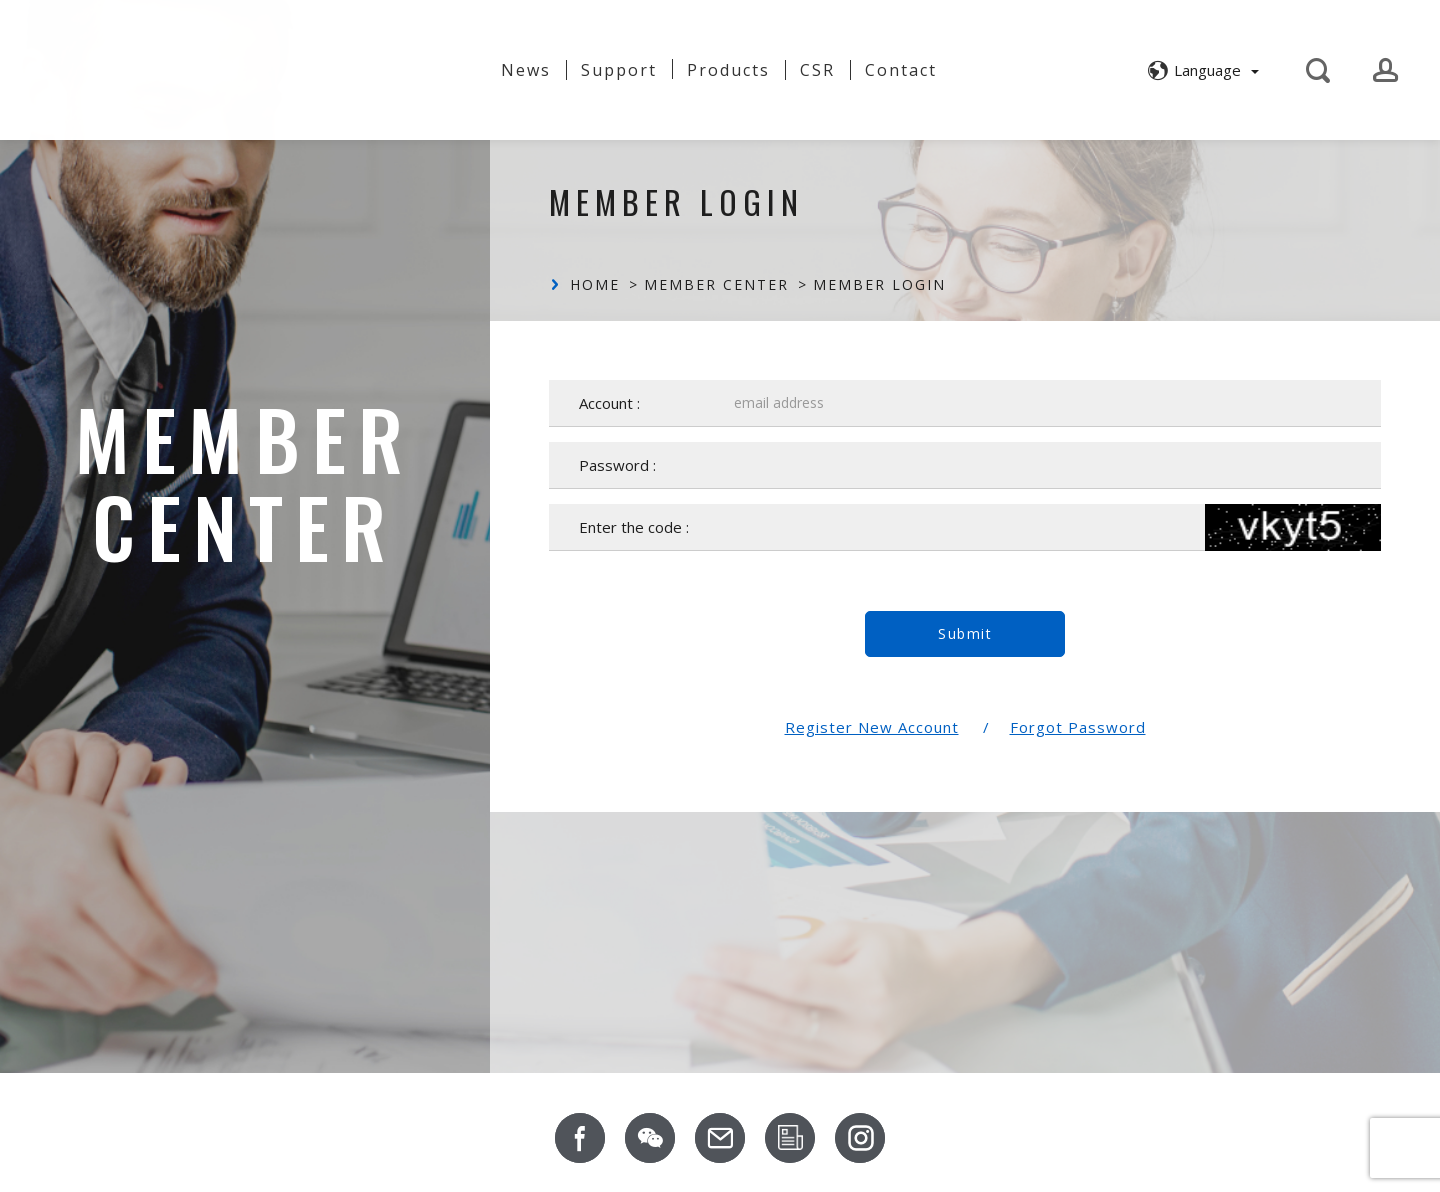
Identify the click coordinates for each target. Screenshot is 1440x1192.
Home (595, 284)
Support (619, 68)
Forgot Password (1078, 727)
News (526, 68)
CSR (817, 68)
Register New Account (872, 727)
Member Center (716, 284)
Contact (901, 68)
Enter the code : (634, 527)
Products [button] (728, 68)
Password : (617, 465)
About (443, 60)
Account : (609, 403)
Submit (965, 633)
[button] (1200, 68)
